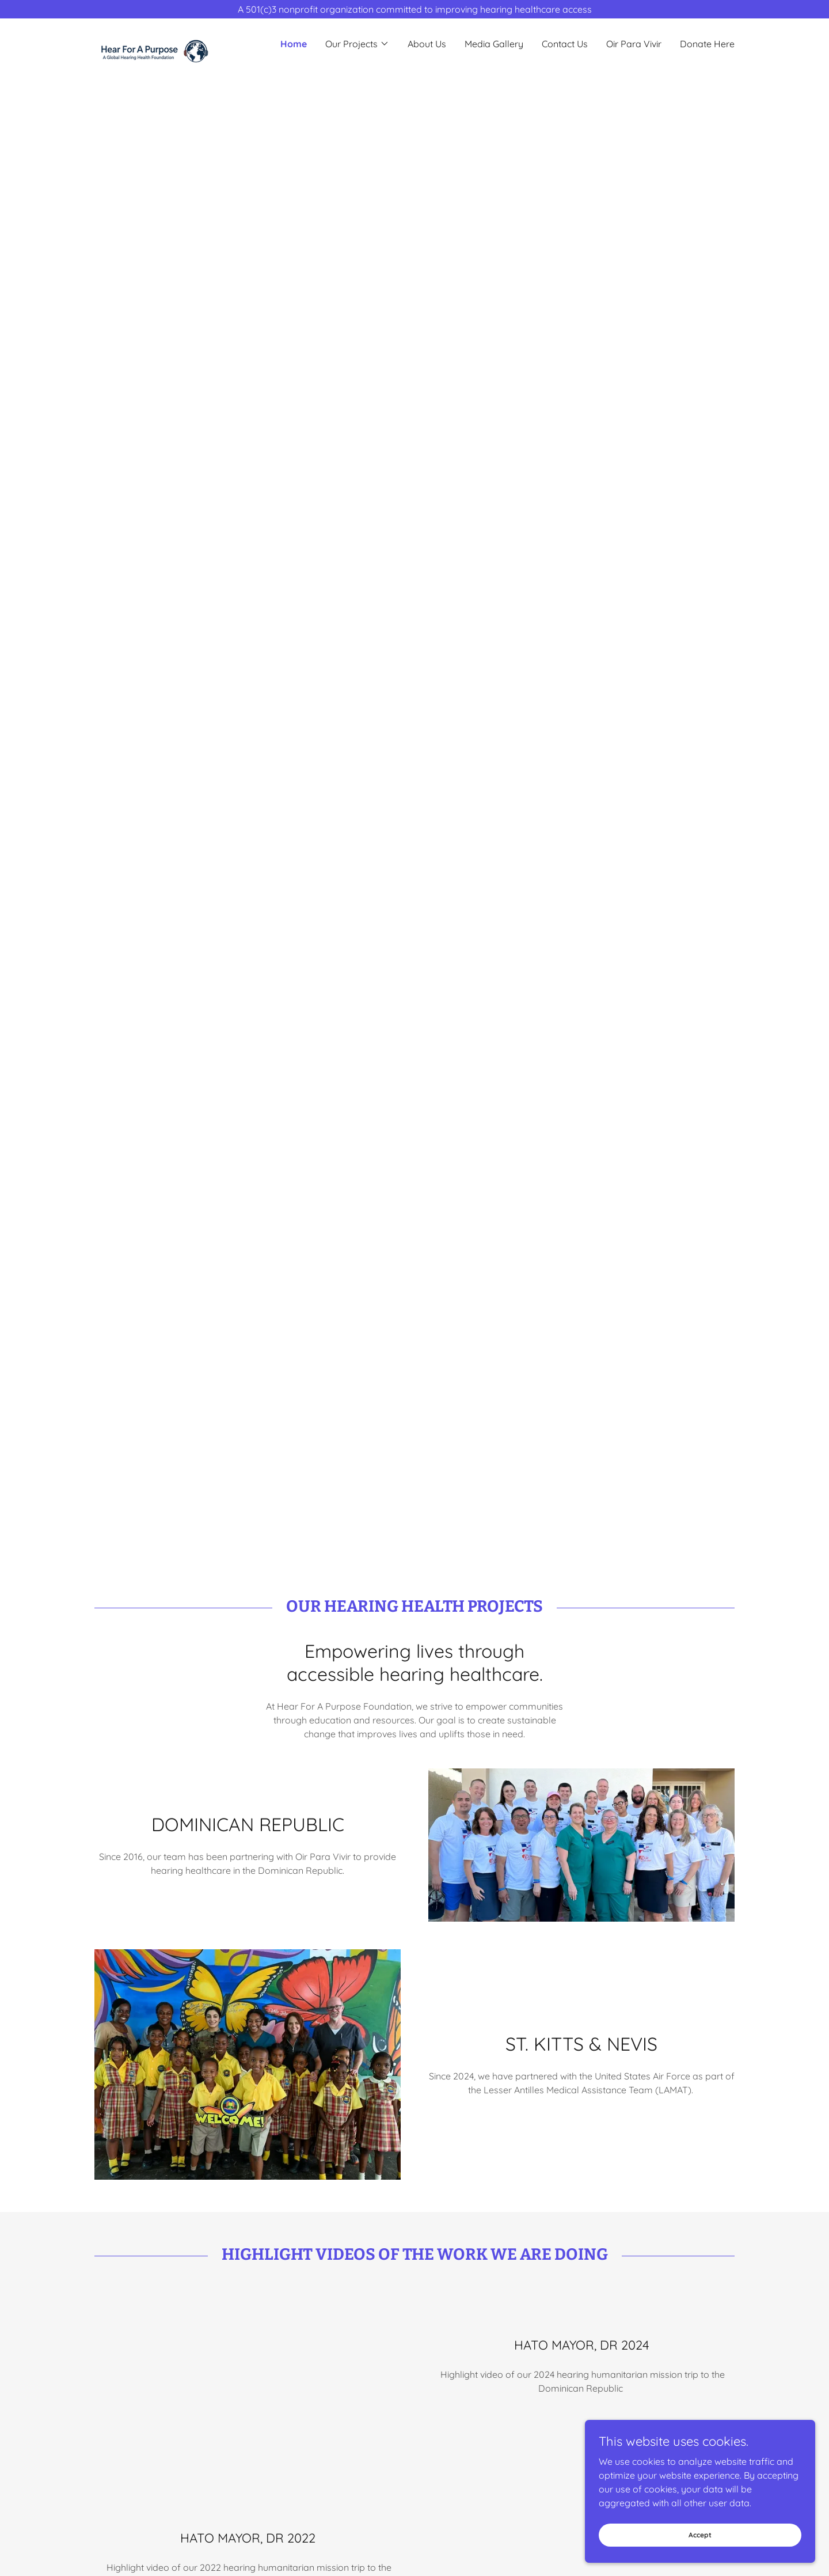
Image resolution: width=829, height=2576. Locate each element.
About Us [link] (427, 44)
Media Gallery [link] (494, 44)
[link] (174, 38)
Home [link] (293, 44)
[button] (357, 44)
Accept (700, 2534)
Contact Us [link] (565, 44)
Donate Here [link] (707, 44)
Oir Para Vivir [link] (633, 44)
